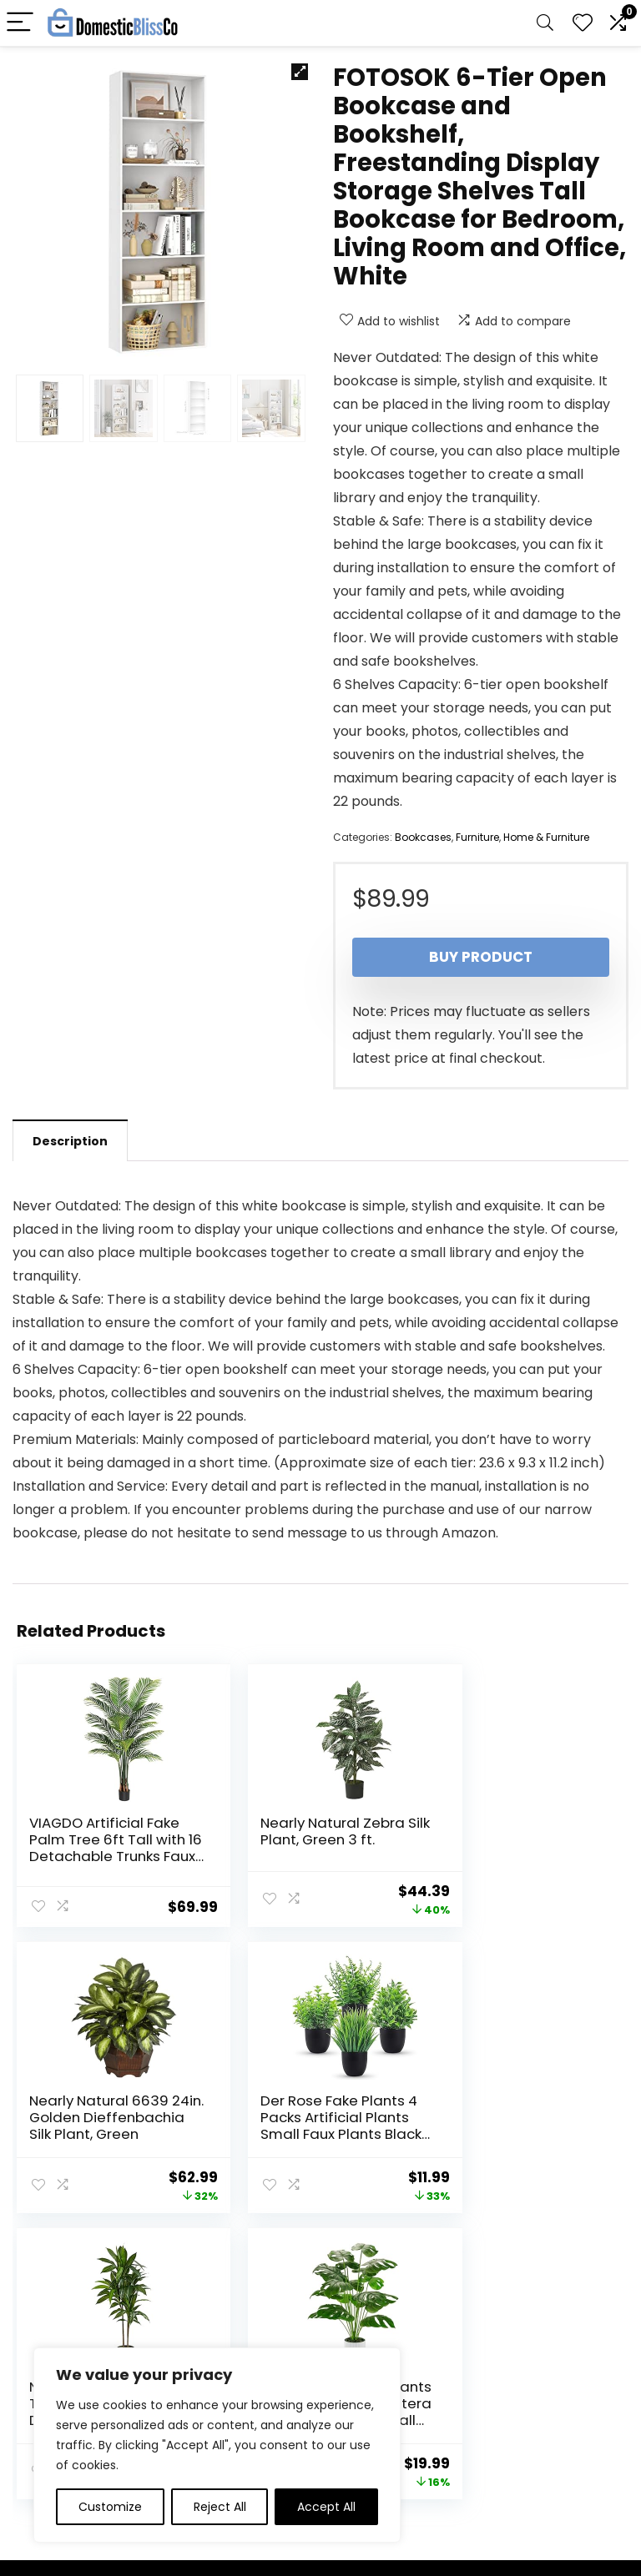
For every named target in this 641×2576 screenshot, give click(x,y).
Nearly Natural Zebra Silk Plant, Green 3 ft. (310, 1831)
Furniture (477, 837)
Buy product (480, 957)
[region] (217, 2445)
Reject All (220, 2506)
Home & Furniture (546, 837)
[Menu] (20, 23)
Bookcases (423, 837)
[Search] (545, 23)
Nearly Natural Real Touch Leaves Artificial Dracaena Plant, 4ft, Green (304, 2132)
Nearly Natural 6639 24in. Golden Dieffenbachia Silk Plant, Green (516, 1848)
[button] (299, 71)
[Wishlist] (583, 23)
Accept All (326, 2506)
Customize (110, 2506)
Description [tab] (70, 1141)
